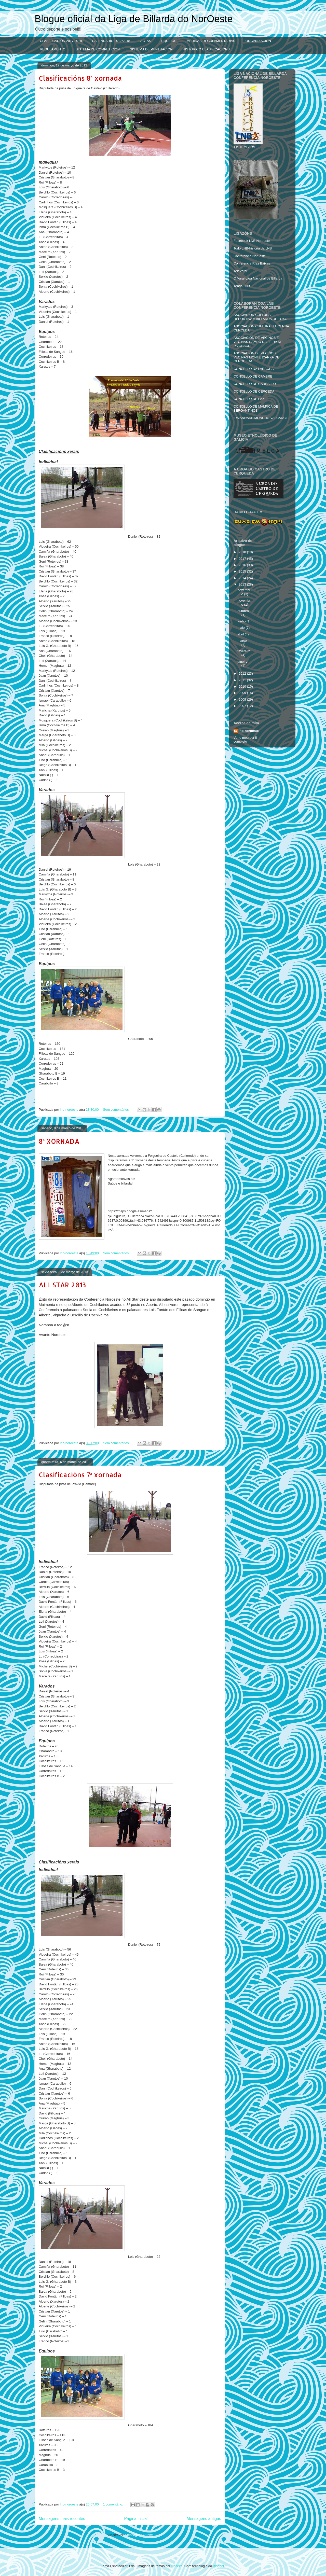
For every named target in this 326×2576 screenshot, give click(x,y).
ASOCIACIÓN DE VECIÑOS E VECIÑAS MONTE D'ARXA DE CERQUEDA (256, 357)
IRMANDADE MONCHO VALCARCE (261, 418)
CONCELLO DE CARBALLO (255, 384)
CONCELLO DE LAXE (250, 399)
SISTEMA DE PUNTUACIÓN (151, 49)
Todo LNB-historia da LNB (253, 248)
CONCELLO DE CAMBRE (253, 376)
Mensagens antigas (204, 2518)
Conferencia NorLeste (250, 256)
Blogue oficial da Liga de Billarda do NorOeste (134, 18)
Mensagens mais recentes (62, 2518)
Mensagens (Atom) (139, 2535)
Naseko (177, 2566)
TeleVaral (240, 271)
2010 (243, 686)
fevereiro (244, 651)
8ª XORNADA (59, 1141)
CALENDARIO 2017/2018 (111, 41)
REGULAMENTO (52, 49)
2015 (243, 571)
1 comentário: (113, 2504)
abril (241, 634)
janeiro (243, 661)
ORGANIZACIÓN (258, 41)
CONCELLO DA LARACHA (254, 369)
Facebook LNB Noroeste (252, 241)
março (242, 641)
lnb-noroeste (249, 731)
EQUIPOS (168, 41)
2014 (243, 578)
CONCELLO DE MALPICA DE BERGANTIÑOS (256, 408)
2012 (243, 673)
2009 (243, 693)
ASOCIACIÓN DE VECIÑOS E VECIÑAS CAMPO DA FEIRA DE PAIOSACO (258, 341)
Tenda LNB (242, 286)
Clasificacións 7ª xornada (80, 1474)
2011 (243, 680)
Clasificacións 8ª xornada (80, 78)
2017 (243, 559)
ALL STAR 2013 (62, 1284)
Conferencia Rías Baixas (252, 263)
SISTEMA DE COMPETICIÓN (98, 49)
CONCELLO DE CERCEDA (254, 391)
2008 (243, 699)
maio (242, 628)
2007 (243, 706)
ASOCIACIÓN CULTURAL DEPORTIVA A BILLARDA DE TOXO (260, 317)
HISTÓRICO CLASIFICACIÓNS (206, 49)
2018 (243, 552)
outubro (243, 611)
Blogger (218, 2566)
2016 (243, 565)
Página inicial (135, 2518)
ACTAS (145, 41)
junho (242, 621)
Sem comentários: (116, 1109)
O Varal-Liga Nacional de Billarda (258, 278)
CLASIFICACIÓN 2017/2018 (61, 41)
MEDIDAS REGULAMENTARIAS (210, 41)
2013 (243, 584)
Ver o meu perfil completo (245, 739)
